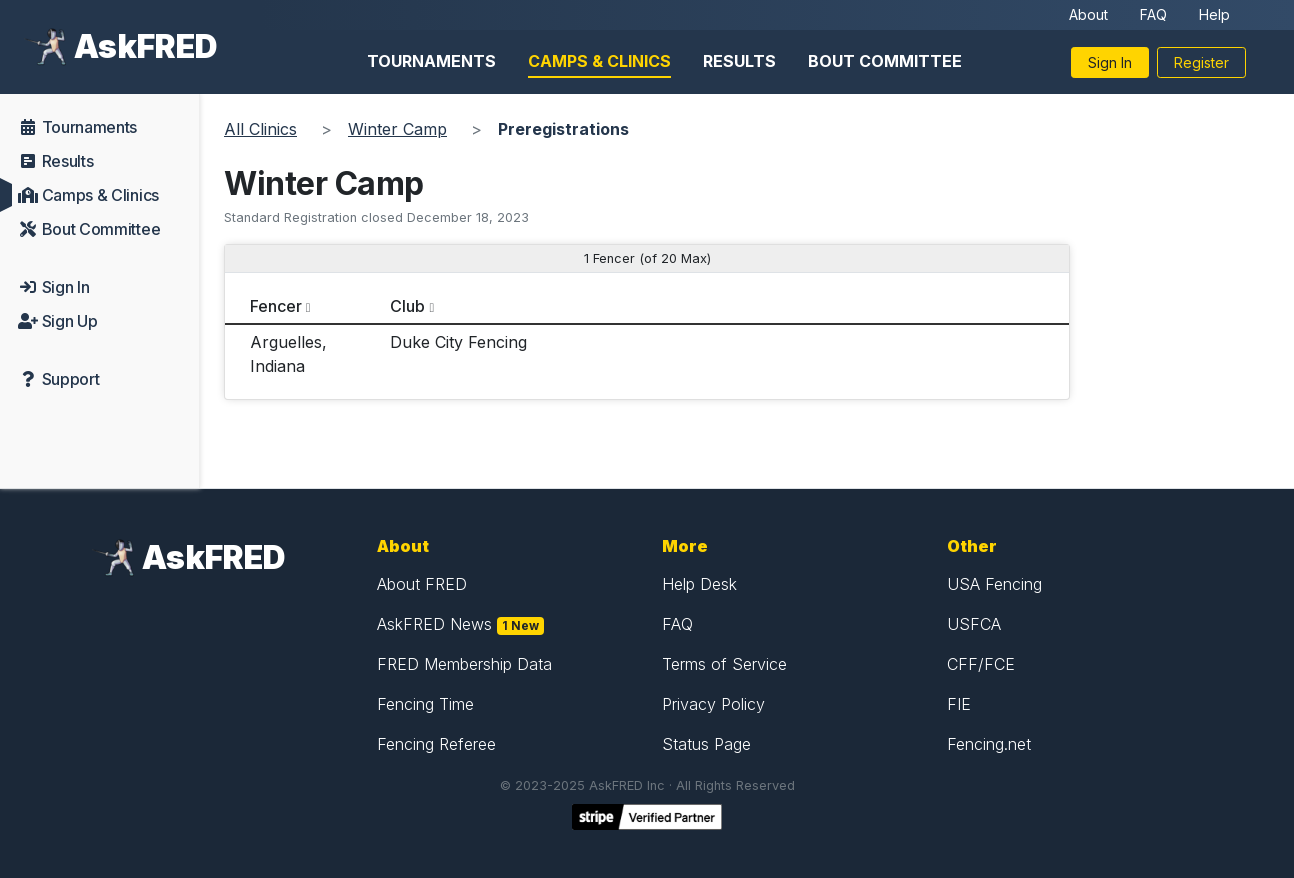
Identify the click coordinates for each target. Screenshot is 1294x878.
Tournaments (431, 61)
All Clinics (260, 129)
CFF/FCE (981, 664)
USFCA (974, 624)
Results (739, 61)
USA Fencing (994, 584)
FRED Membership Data (464, 664)
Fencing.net (989, 744)
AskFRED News (434, 624)
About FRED (422, 584)
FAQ (1153, 14)
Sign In (1110, 62)
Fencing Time (425, 704)
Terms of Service (724, 664)
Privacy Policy (713, 704)
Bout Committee (885, 61)
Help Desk (699, 584)
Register (1201, 62)
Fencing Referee (436, 744)
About (1088, 14)
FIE (959, 704)
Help (1214, 14)
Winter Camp (397, 129)
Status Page (706, 744)
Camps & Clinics (599, 61)
